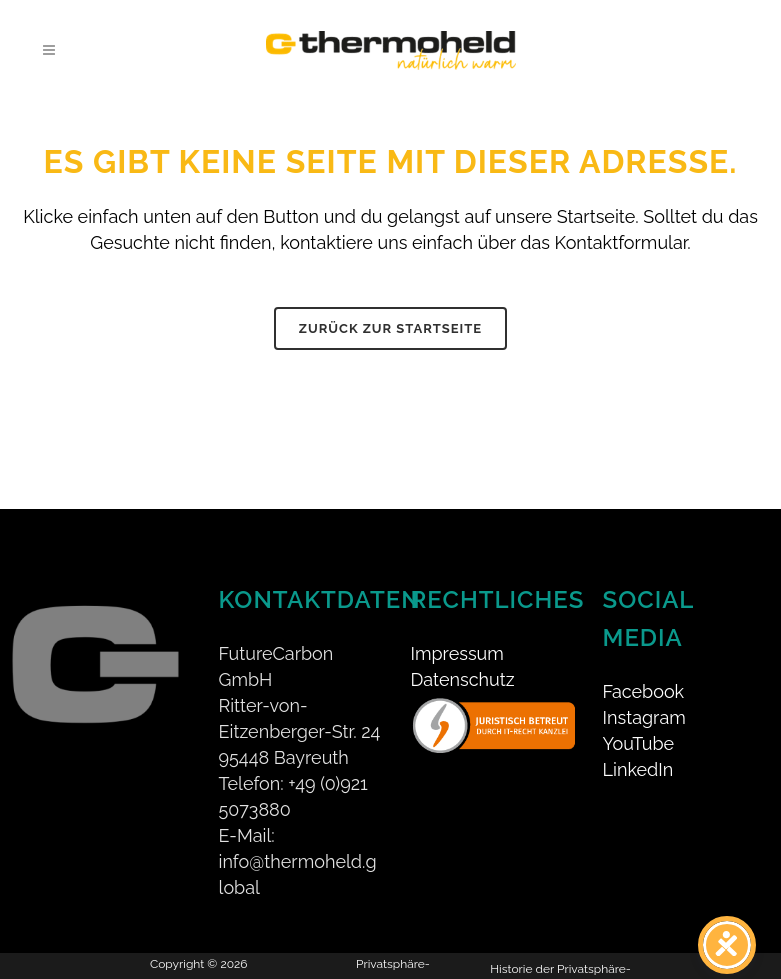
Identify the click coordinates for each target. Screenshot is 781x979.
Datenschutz (463, 679)
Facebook (644, 691)
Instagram (644, 717)
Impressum (457, 653)
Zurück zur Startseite (390, 328)
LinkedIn (638, 769)
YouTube (639, 743)
